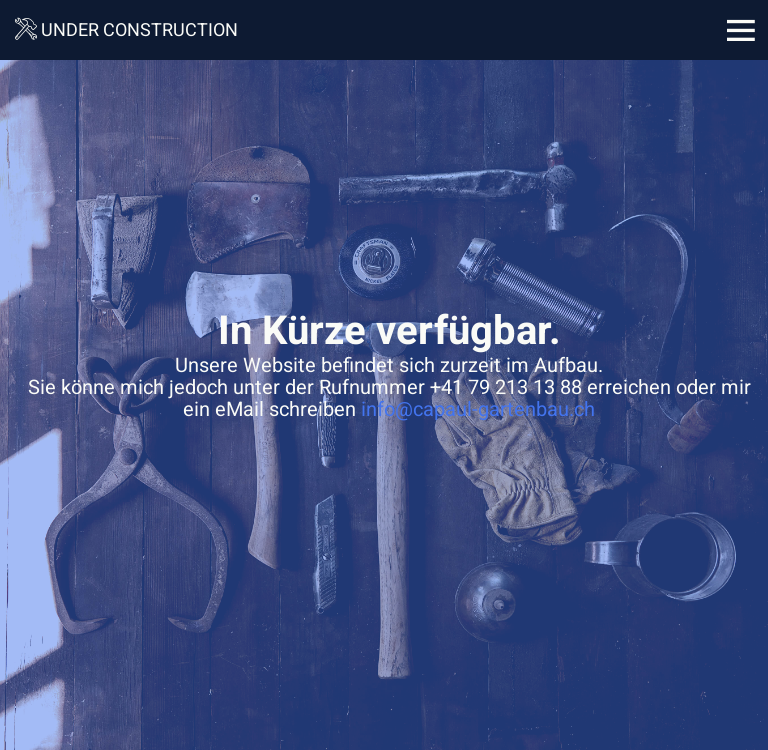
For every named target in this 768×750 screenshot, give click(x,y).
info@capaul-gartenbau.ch (478, 409)
